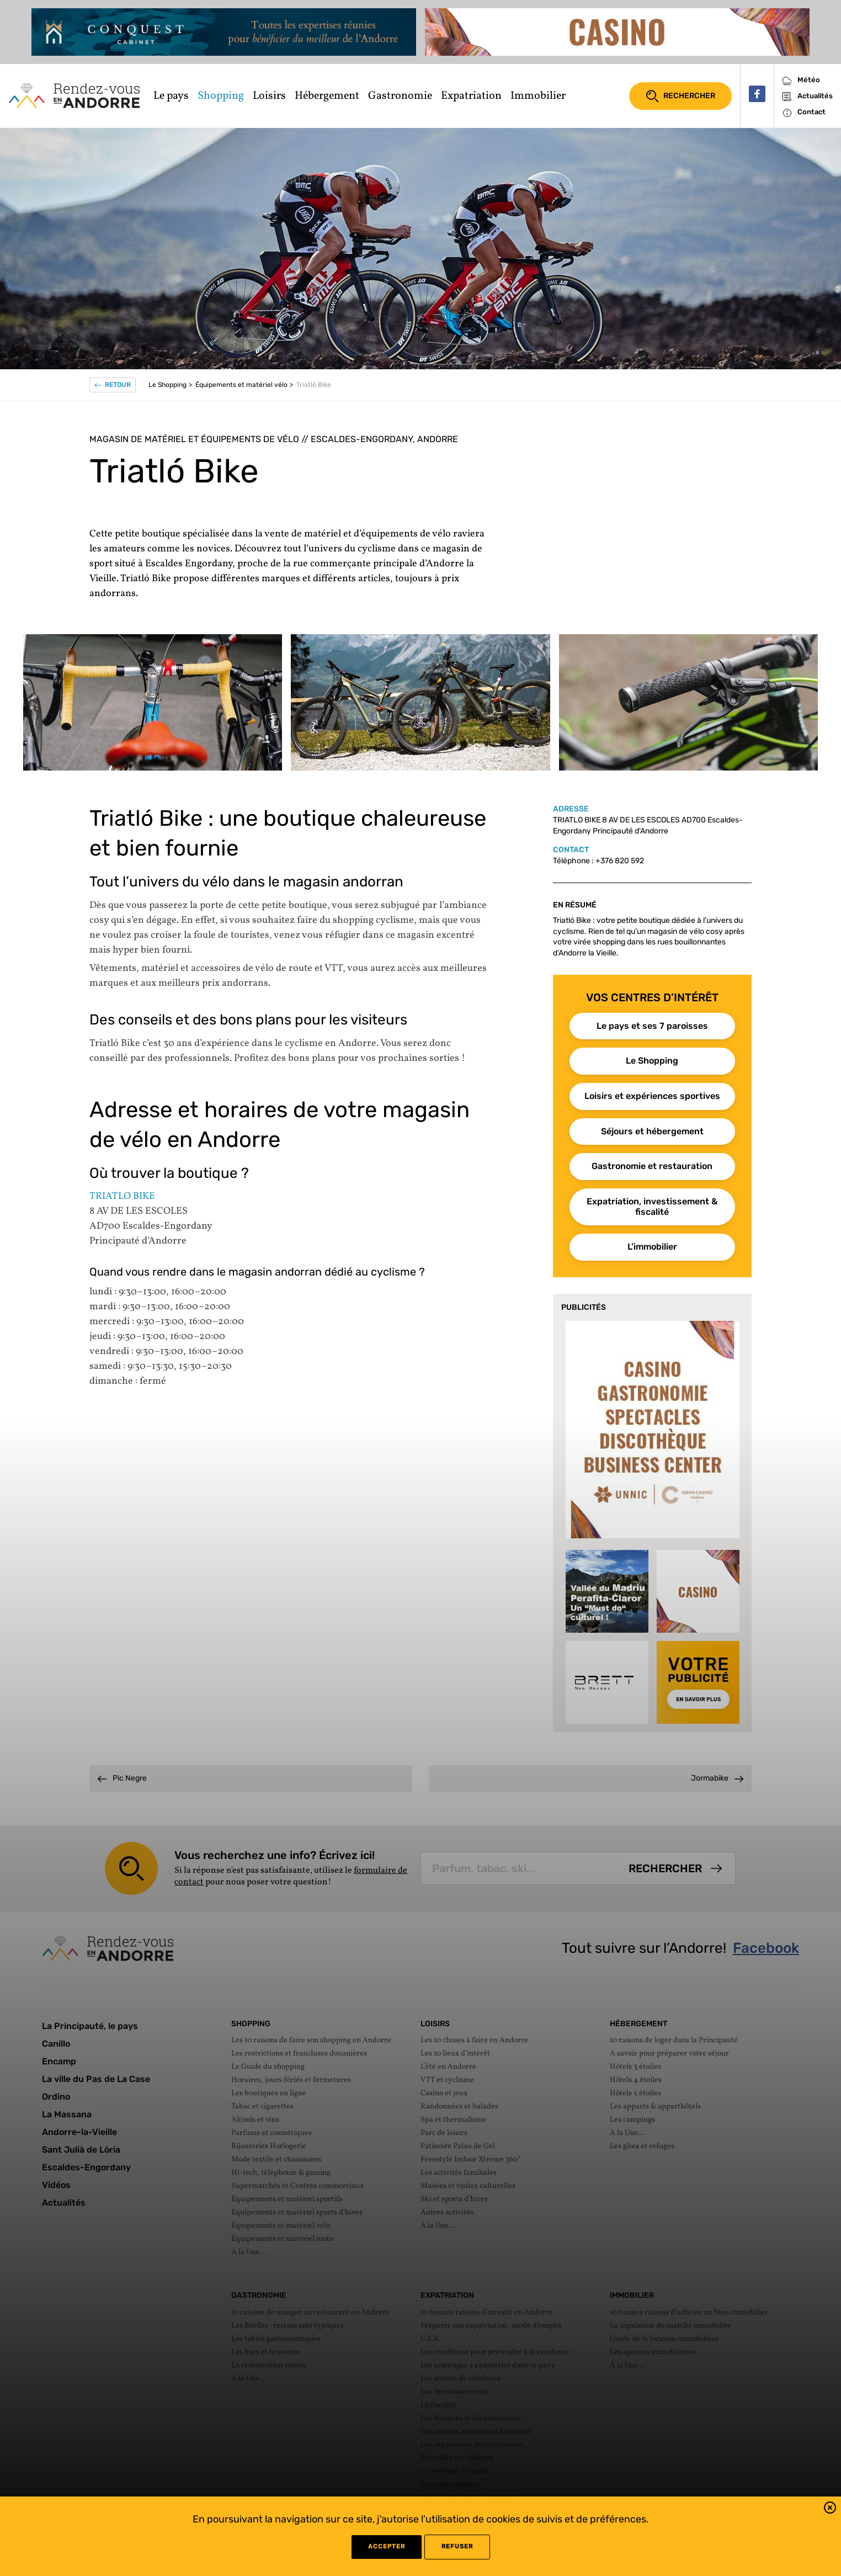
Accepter (386, 2546)
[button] (830, 2509)
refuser (457, 2546)
